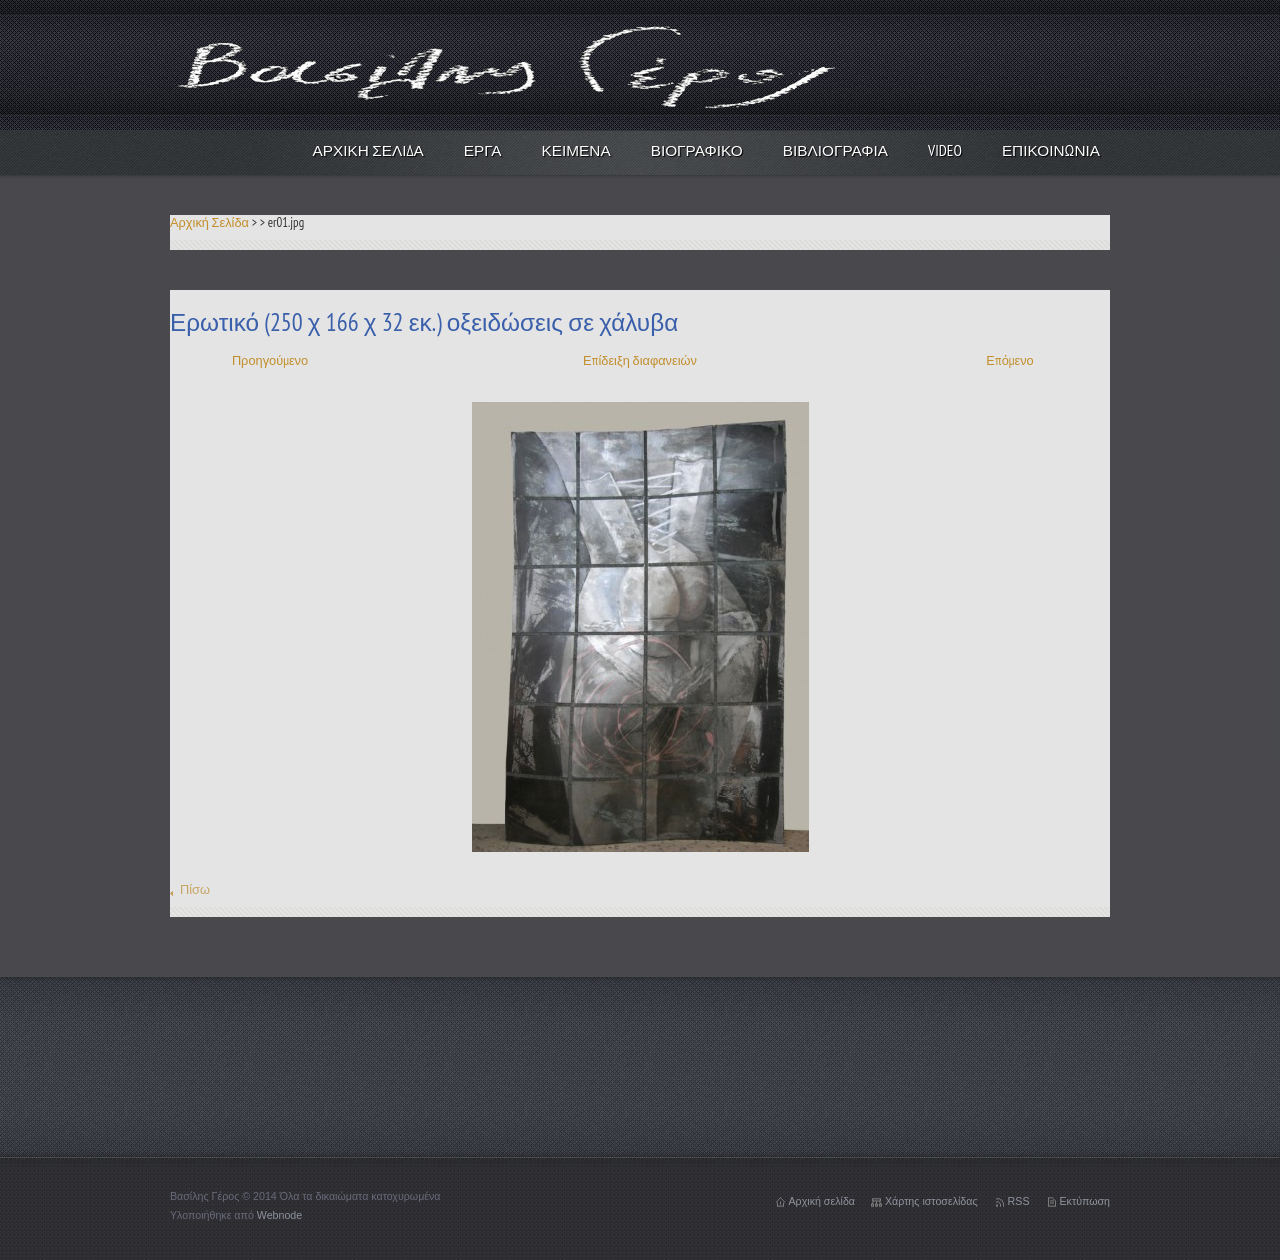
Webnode (279, 1215)
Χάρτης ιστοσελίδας (931, 1201)
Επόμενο (1009, 360)
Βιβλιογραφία (835, 150)
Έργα (483, 150)
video (945, 150)
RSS (1019, 1201)
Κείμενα (576, 150)
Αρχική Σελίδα (368, 150)
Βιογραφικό (697, 150)
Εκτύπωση (1085, 1201)
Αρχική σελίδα (822, 1201)
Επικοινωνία (1051, 150)
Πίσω (195, 889)
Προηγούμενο (270, 360)
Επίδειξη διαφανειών (640, 360)
